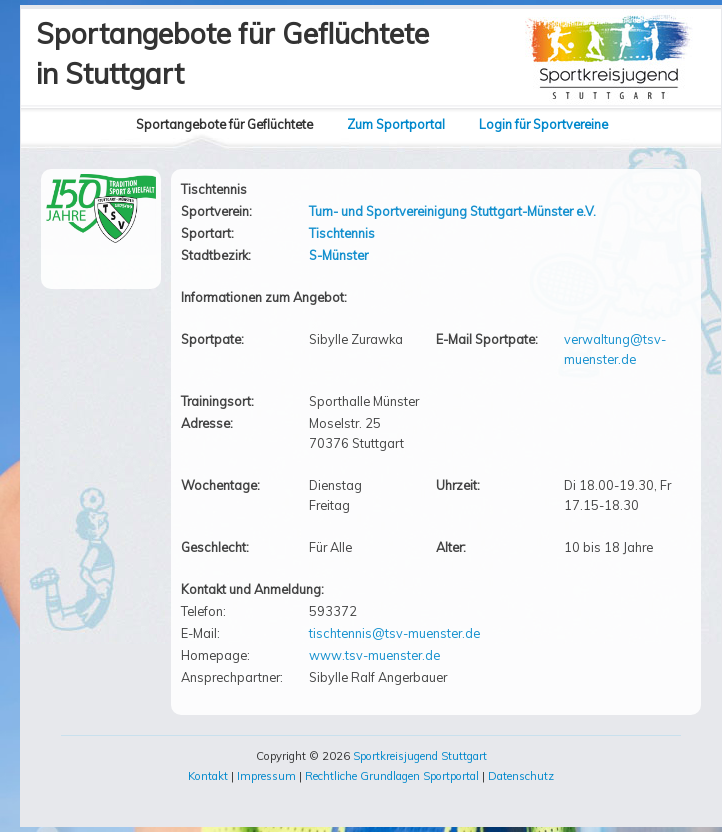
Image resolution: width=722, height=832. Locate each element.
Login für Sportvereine (543, 124)
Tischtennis (342, 233)
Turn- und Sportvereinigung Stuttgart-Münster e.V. (452, 211)
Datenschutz (521, 776)
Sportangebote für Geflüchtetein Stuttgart (232, 53)
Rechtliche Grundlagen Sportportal (392, 776)
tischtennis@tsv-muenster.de (394, 633)
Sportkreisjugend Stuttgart (420, 756)
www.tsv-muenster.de (374, 655)
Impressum (266, 776)
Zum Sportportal (396, 124)
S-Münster (338, 255)
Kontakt (208, 776)
